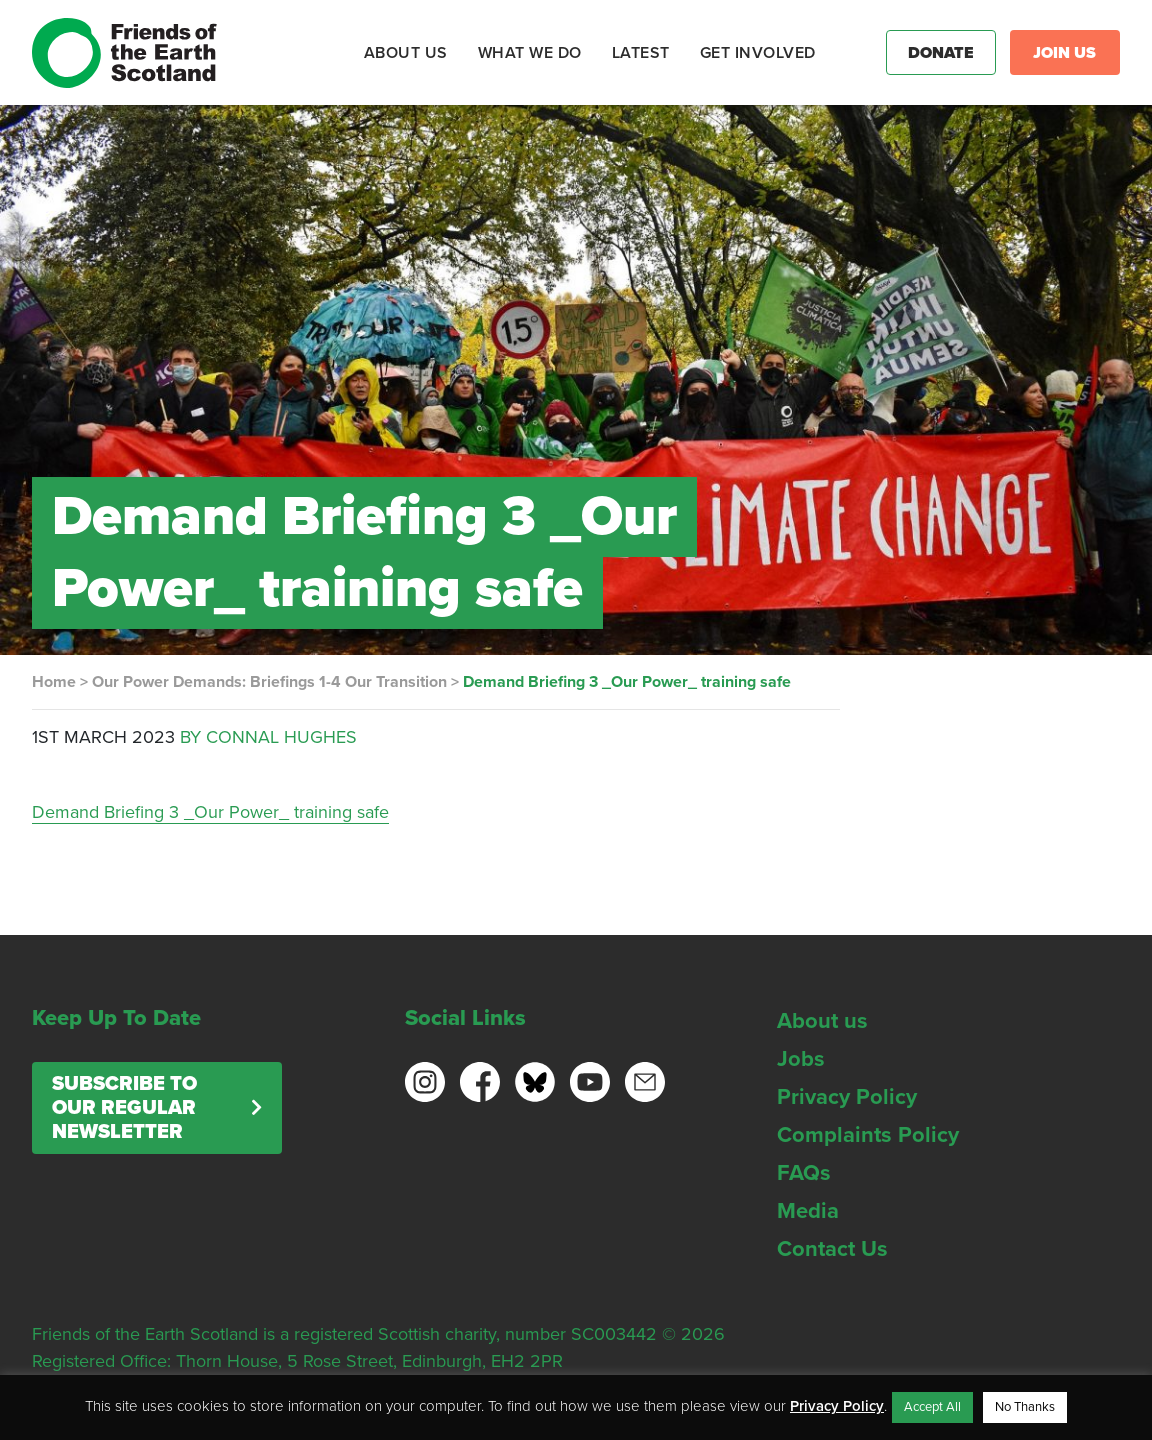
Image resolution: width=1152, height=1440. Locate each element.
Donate (941, 53)
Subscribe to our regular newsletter (124, 1108)
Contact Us (832, 1249)
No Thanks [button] (1025, 1407)
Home (54, 682)
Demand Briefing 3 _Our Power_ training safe (210, 812)
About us (822, 1021)
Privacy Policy (847, 1097)
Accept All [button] (932, 1407)
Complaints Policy (868, 1135)
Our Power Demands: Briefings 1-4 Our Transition (269, 682)
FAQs (804, 1173)
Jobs (801, 1059)
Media (808, 1211)
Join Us (1064, 53)
